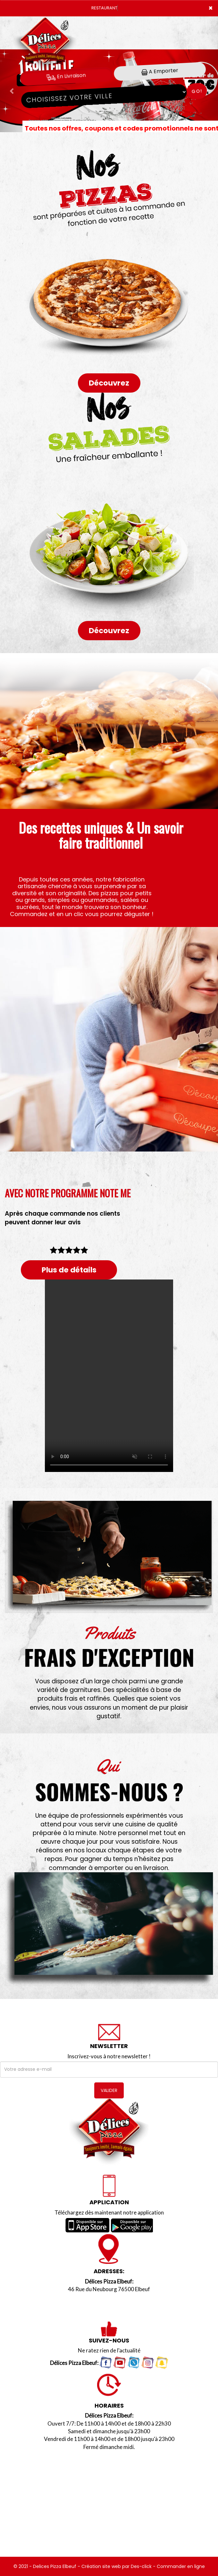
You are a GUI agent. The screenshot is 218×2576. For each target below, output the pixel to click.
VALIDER (109, 2090)
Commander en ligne (181, 2566)
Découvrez (109, 383)
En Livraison (66, 76)
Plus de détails (69, 1270)
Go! (196, 91)
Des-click (141, 2566)
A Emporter (159, 70)
